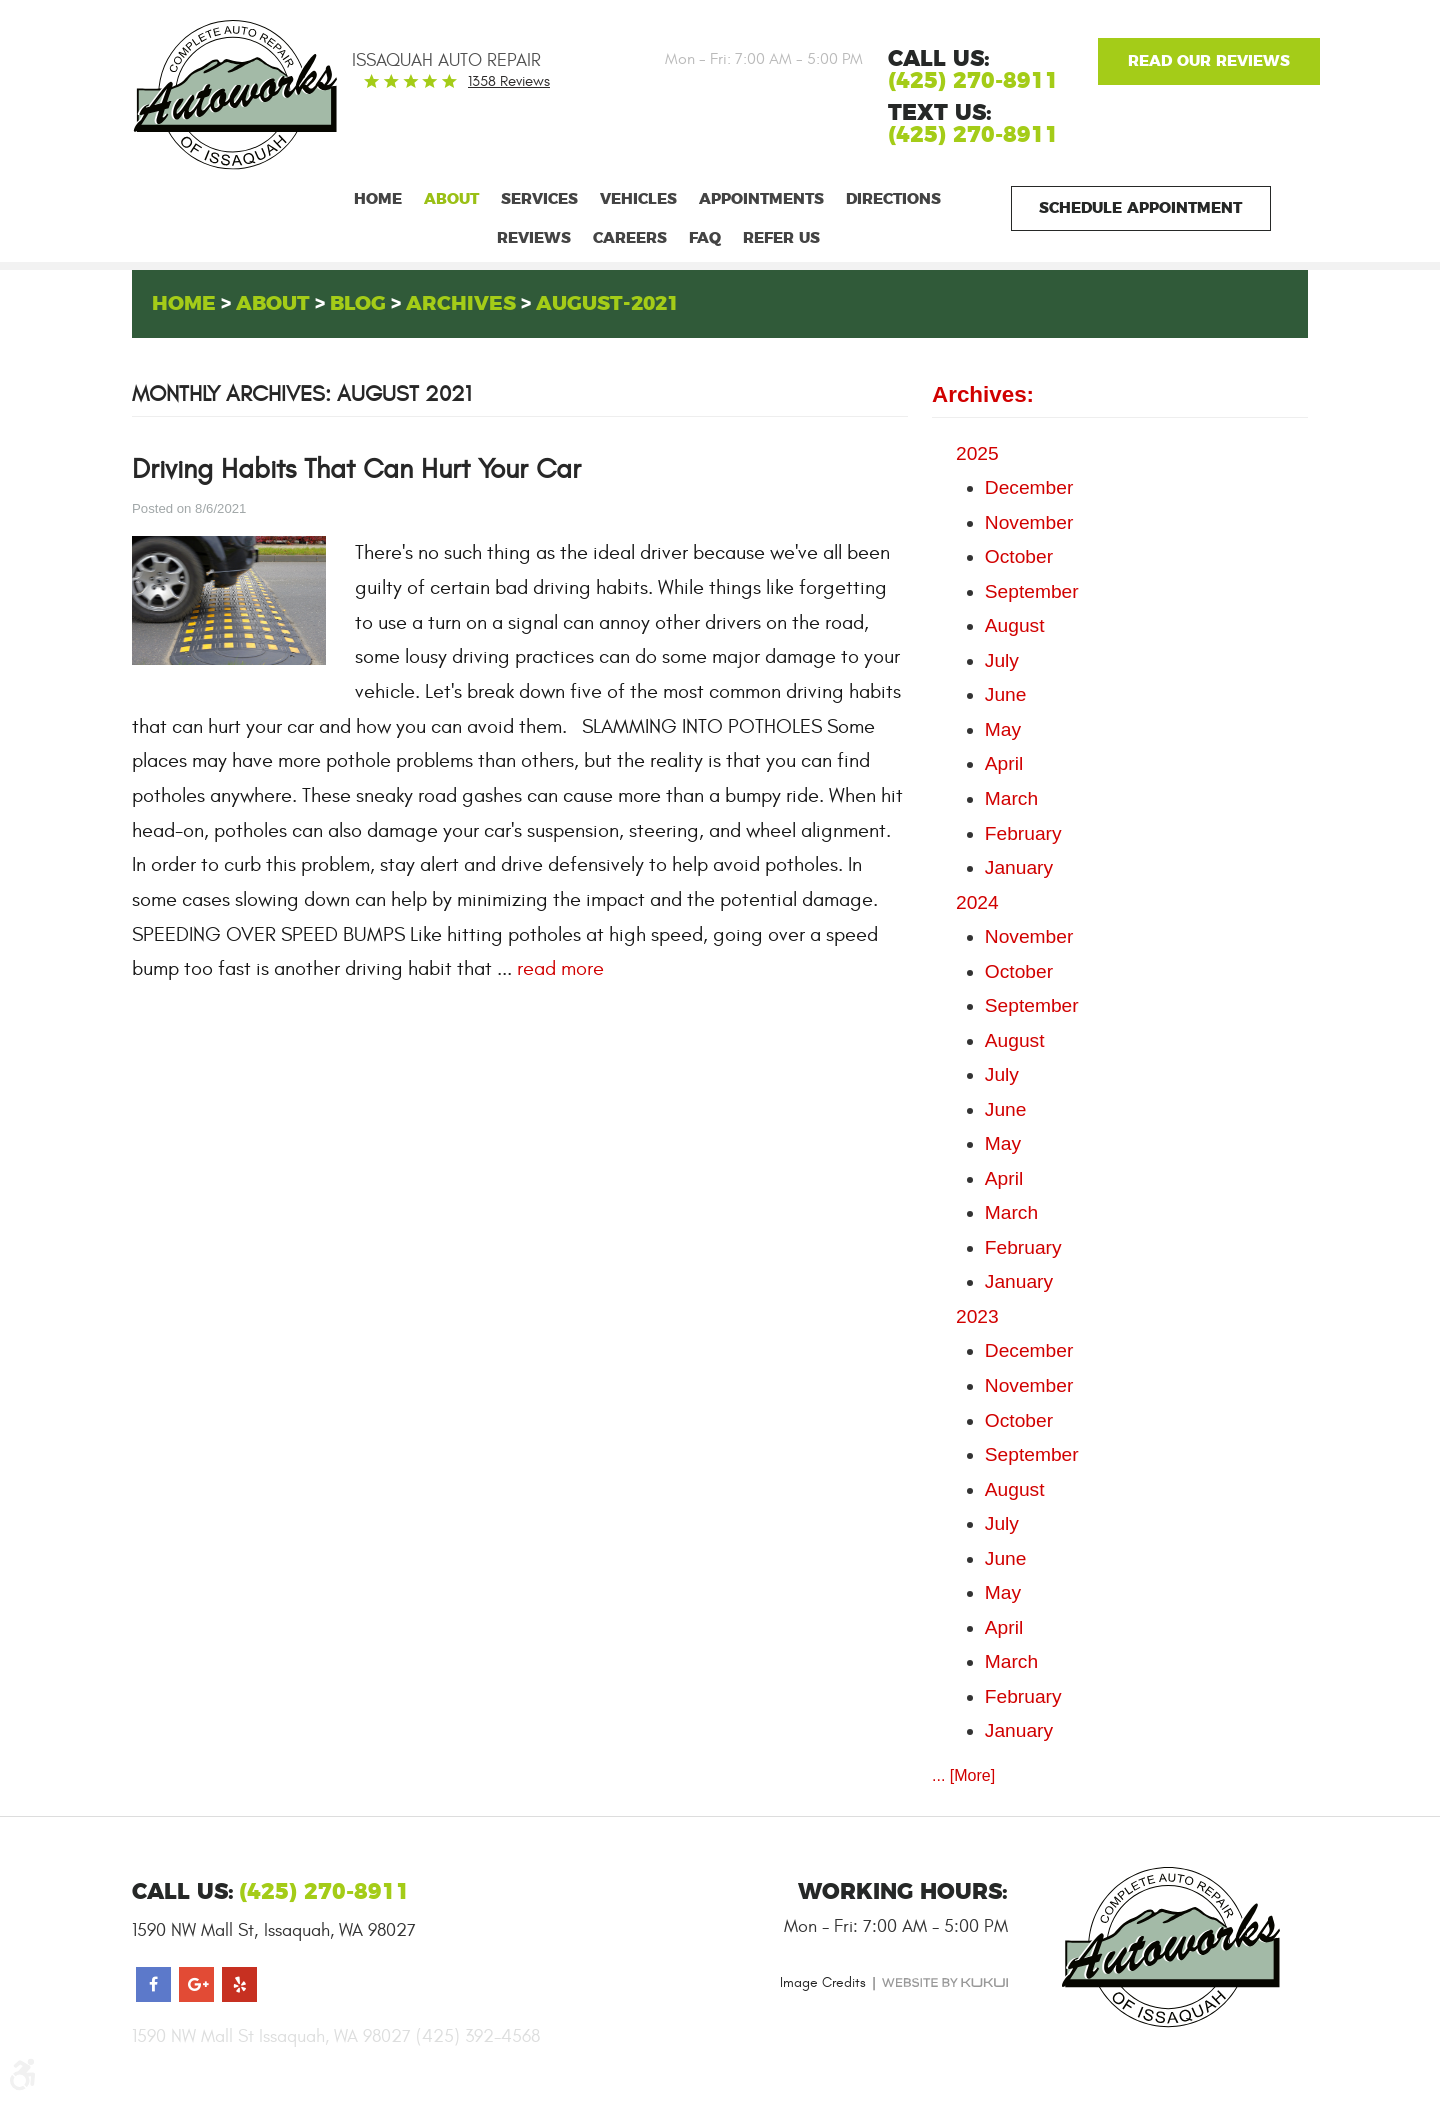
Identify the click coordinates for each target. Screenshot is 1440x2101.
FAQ (705, 238)
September (1032, 591)
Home (378, 199)
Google (1208, 61)
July (1002, 660)
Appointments (761, 199)
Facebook (153, 1984)
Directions (893, 199)
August (1015, 625)
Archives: (983, 394)
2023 (977, 1316)
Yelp (239, 1984)
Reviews (534, 238)
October (1019, 556)
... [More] (963, 1775)
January (1019, 867)
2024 (977, 902)
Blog (358, 304)
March (1011, 798)
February (1023, 833)
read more (560, 968)
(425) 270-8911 (973, 135)
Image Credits (823, 1982)
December (1029, 487)
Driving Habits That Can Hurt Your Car (356, 469)
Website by (945, 1982)
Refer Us (781, 238)
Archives (461, 304)
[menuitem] (378, 199)
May (1003, 729)
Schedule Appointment (1140, 208)
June (1006, 694)
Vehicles (638, 199)
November (1029, 522)
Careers (630, 238)
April (1004, 763)
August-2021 (607, 304)
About (451, 199)
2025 (977, 453)
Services (539, 199)
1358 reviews (509, 81)
